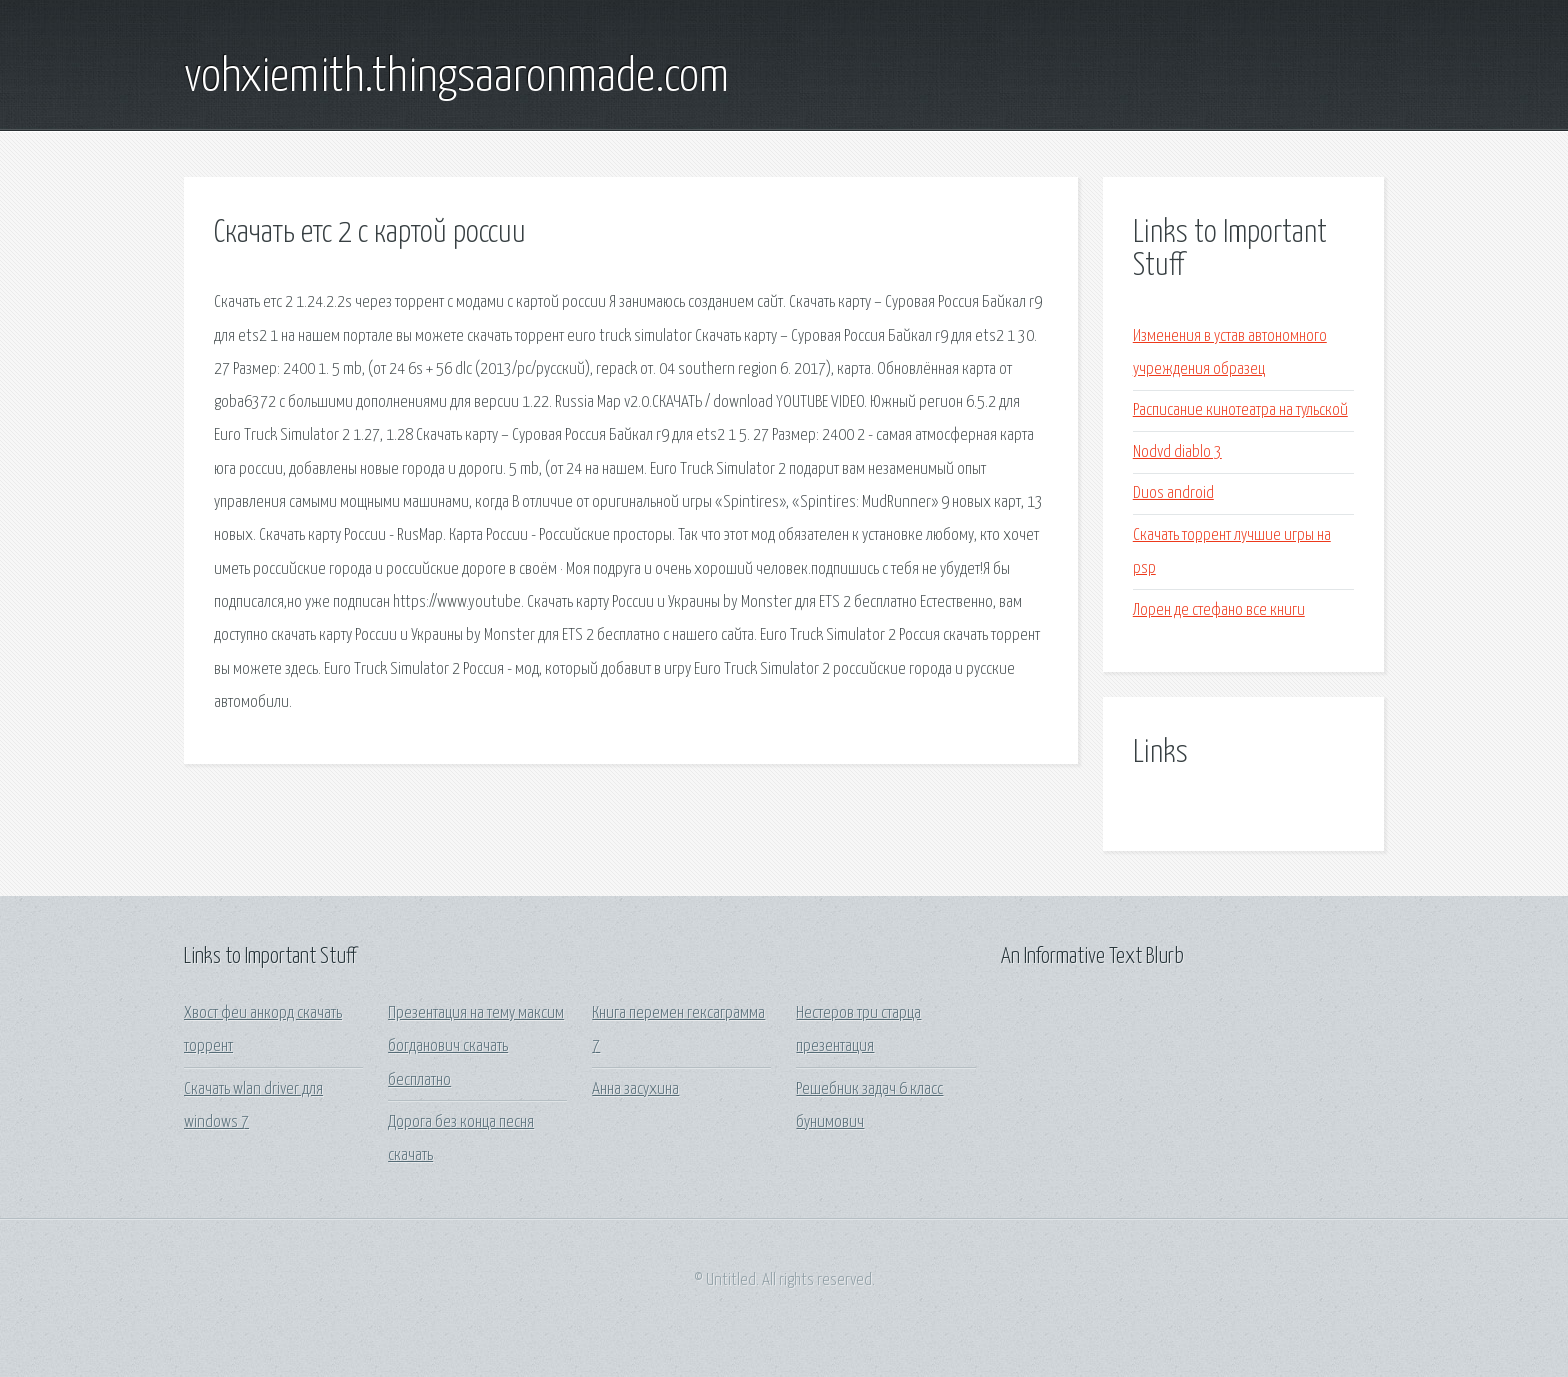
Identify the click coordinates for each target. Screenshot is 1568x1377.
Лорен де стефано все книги (1219, 610)
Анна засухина (635, 1089)
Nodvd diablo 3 (1177, 452)
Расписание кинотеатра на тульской (1240, 410)
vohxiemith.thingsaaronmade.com (456, 78)
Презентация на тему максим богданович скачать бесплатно (476, 1047)
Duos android (1173, 493)
